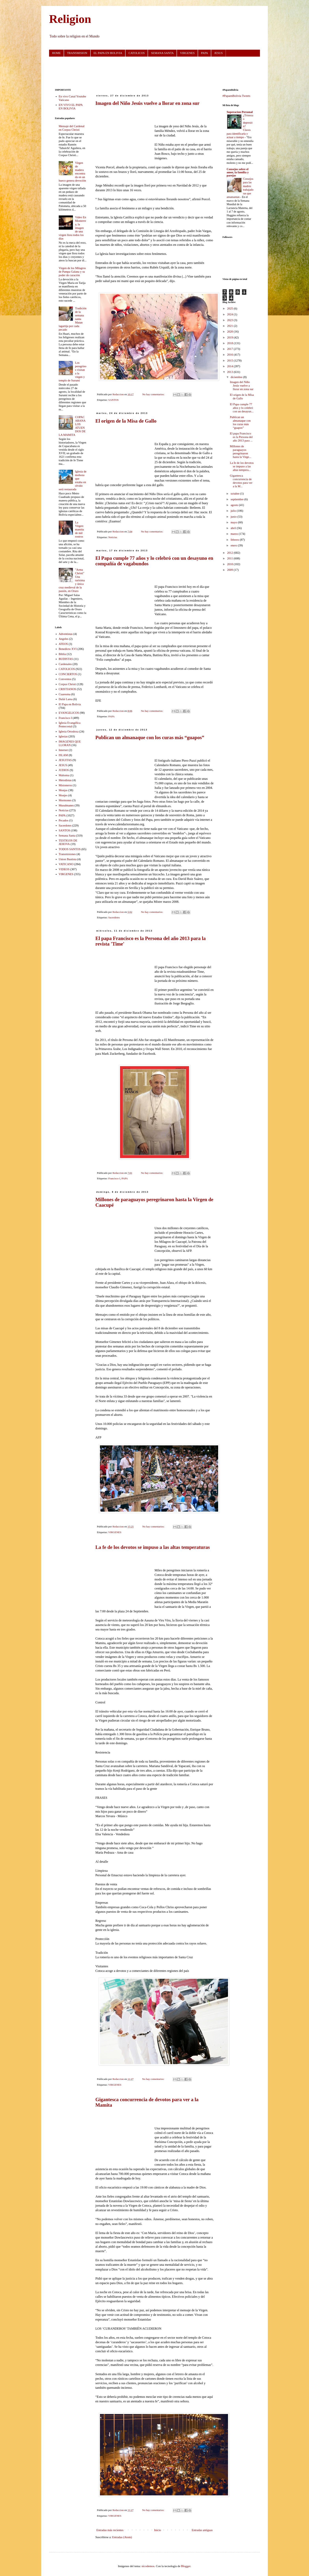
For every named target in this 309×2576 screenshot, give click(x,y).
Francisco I (114, 1178)
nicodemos (148, 2566)
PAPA (204, 53)
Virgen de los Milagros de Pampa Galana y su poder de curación (72, 271)
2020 (230, 331)
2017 (230, 348)
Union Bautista (67, 859)
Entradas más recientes (109, 2530)
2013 (230, 372)
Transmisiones (67, 854)
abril (234, 528)
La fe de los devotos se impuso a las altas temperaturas (152, 1547)
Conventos (65, 679)
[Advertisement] (154, 71)
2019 (230, 337)
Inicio (157, 2530)
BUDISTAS (66, 659)
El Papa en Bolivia (70, 704)
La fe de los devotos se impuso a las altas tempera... (242, 466)
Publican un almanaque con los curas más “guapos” (149, 737)
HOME (56, 53)
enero (234, 545)
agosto (235, 505)
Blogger (186, 2566)
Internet (63, 750)
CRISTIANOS (67, 689)
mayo (234, 522)
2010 (230, 564)
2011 (230, 558)
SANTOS (113, 399)
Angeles (63, 638)
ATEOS (63, 644)
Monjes (63, 795)
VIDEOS (64, 869)
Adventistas (66, 633)
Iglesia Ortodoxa (68, 731)
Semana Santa (67, 835)
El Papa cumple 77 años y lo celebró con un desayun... (242, 408)
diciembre (237, 377)
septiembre (237, 499)
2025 (230, 308)
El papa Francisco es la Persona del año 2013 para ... (241, 437)
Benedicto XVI (68, 648)
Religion (70, 18)
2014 (230, 366)
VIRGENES (187, 53)
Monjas (63, 790)
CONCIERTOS (68, 674)
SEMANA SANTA (162, 53)
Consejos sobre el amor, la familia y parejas (238, 172)
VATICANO (66, 864)
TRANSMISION (77, 53)
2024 (230, 314)
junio (234, 516)
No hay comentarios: (153, 394)
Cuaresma (65, 694)
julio (234, 510)
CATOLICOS (136, 53)
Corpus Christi (67, 684)
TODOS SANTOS (70, 849)
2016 (230, 354)
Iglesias (63, 736)
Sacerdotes (114, 917)
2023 (230, 320)
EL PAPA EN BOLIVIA (108, 53)
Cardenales (65, 664)
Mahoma (64, 775)
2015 (230, 360)
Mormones (65, 800)
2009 (230, 569)
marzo (235, 533)
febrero (235, 539)
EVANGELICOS (69, 712)
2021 (230, 325)
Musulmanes (66, 805)
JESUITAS (65, 760)
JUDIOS (64, 770)
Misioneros (65, 785)
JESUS (218, 53)
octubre (235, 493)
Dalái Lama (66, 699)
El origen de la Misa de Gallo (125, 421)
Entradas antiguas (202, 2530)
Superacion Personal (240, 112)
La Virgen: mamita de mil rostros (79, 529)
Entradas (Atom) (122, 2537)
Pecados (63, 820)
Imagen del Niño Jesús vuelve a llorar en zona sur (147, 103)
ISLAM (63, 755)
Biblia (62, 654)
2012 (230, 552)
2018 (230, 343)
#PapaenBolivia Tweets (236, 95)
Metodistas (65, 780)
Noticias (112, 537)
